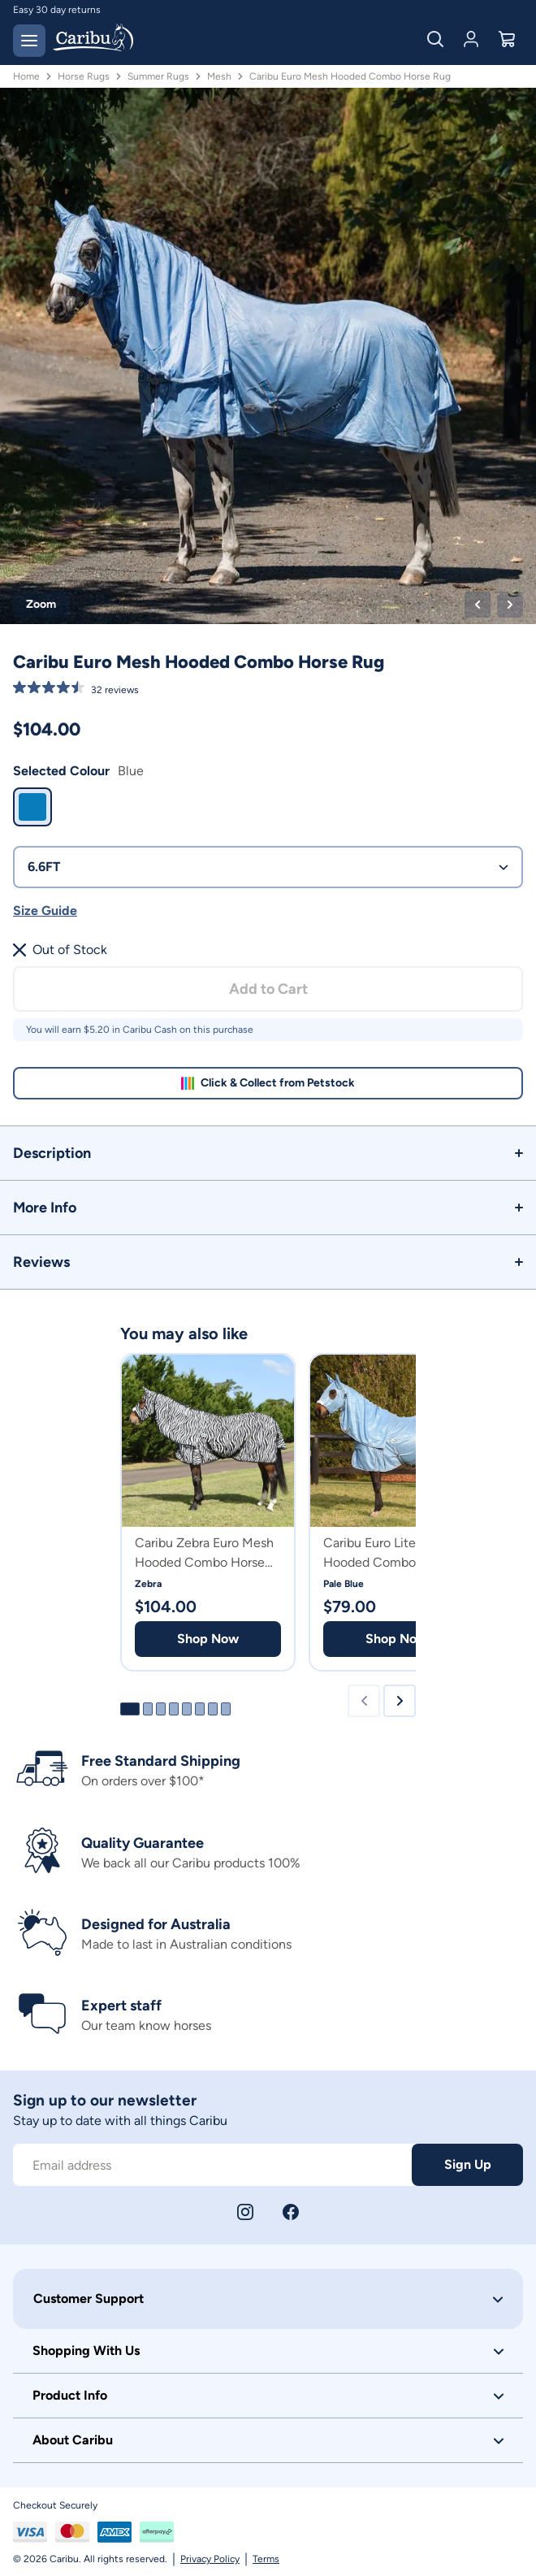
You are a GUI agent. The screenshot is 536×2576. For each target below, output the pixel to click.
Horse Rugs (84, 76)
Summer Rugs (158, 76)
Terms (266, 2559)
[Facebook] (290, 2211)
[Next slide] (399, 1701)
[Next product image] (510, 605)
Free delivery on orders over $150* (89, 9)
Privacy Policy (210, 2559)
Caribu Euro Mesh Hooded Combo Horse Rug (350, 76)
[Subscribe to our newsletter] (212, 2165)
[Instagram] (245, 2211)
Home (26, 76)
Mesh (219, 76)
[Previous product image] (478, 605)
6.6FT (268, 866)
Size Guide (45, 910)
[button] (268, 1153)
